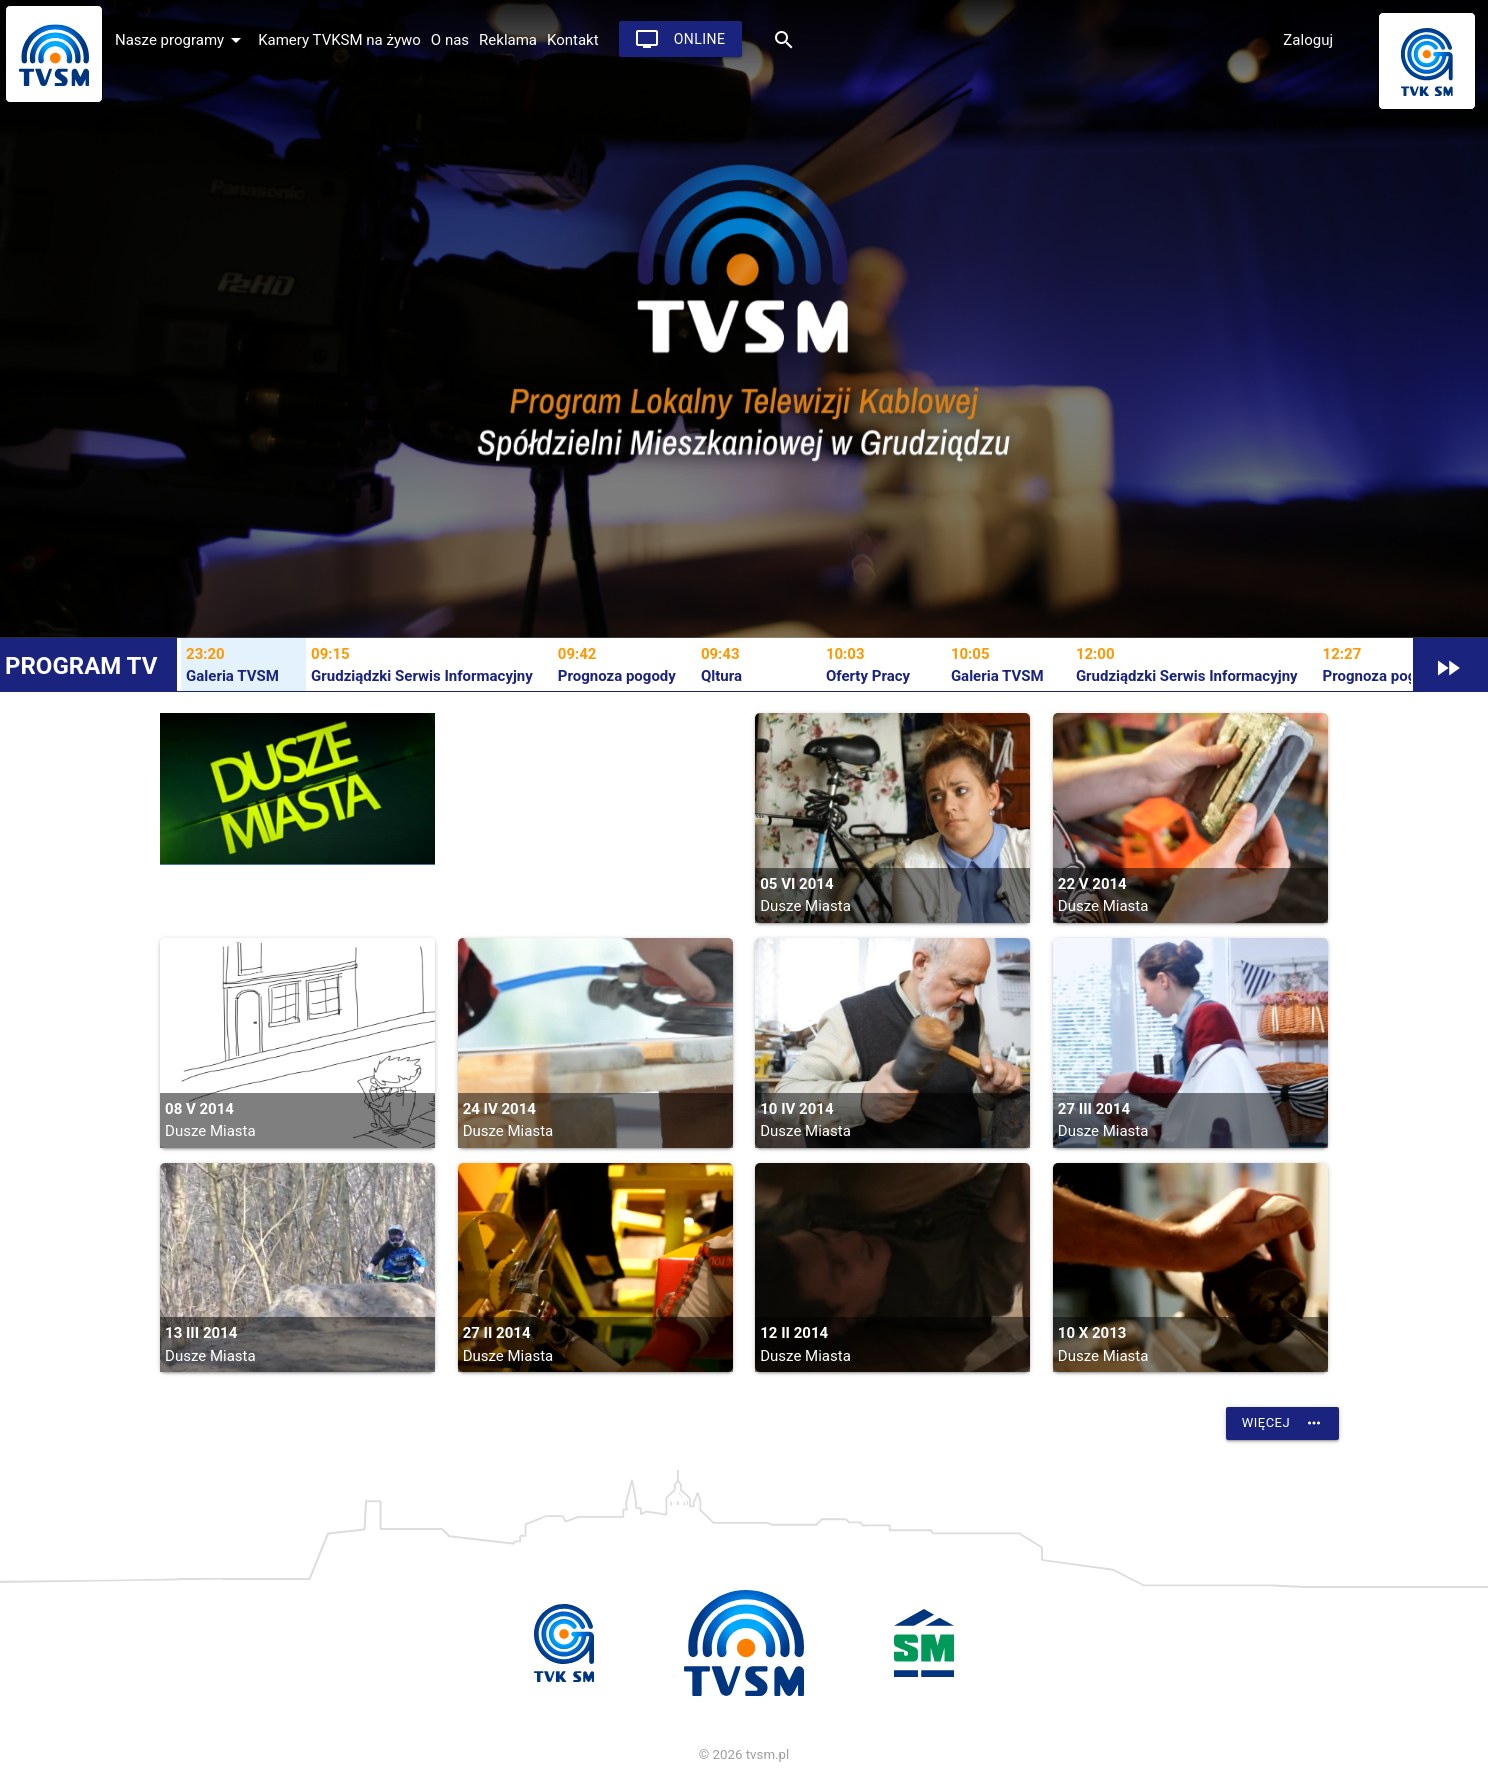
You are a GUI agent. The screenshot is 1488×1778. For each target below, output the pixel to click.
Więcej (1282, 1423)
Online (680, 39)
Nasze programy (181, 40)
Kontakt (573, 40)
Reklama (508, 40)
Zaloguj (1308, 40)
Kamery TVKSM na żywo (339, 40)
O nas (450, 40)
